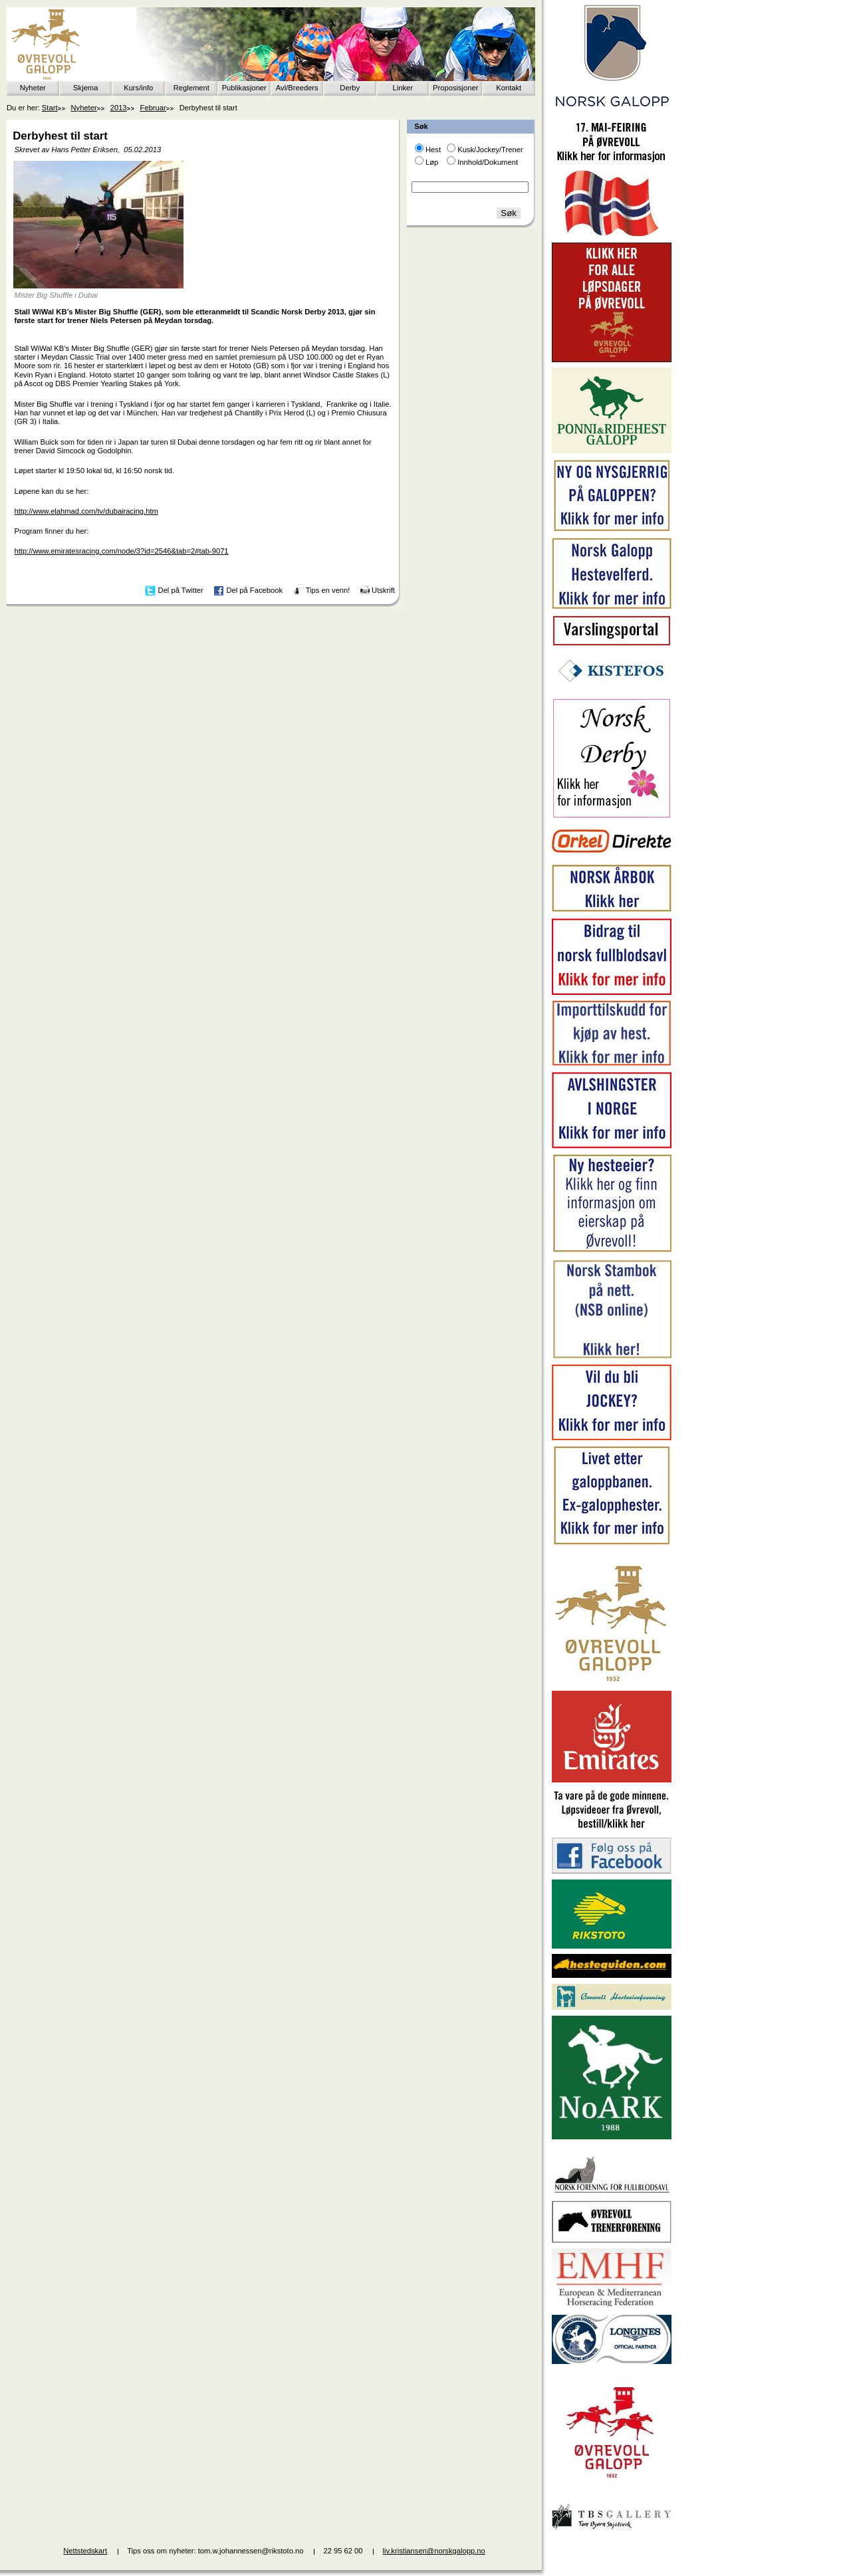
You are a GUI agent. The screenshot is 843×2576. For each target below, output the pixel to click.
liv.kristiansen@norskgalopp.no (434, 2551)
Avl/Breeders (297, 88)
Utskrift (383, 590)
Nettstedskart (85, 2551)
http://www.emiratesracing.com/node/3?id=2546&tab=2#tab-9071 (121, 551)
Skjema (85, 88)
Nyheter (33, 88)
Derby (350, 88)
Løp (431, 162)
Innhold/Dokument (487, 162)
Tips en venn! (328, 590)
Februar (153, 108)
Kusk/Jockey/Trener (490, 150)
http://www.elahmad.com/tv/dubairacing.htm (86, 511)
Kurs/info (138, 88)
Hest (433, 150)
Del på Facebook (254, 590)
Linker (403, 88)
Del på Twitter (180, 590)
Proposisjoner (455, 88)
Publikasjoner (244, 88)
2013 (118, 108)
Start (50, 108)
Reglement (191, 88)
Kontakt (508, 88)
